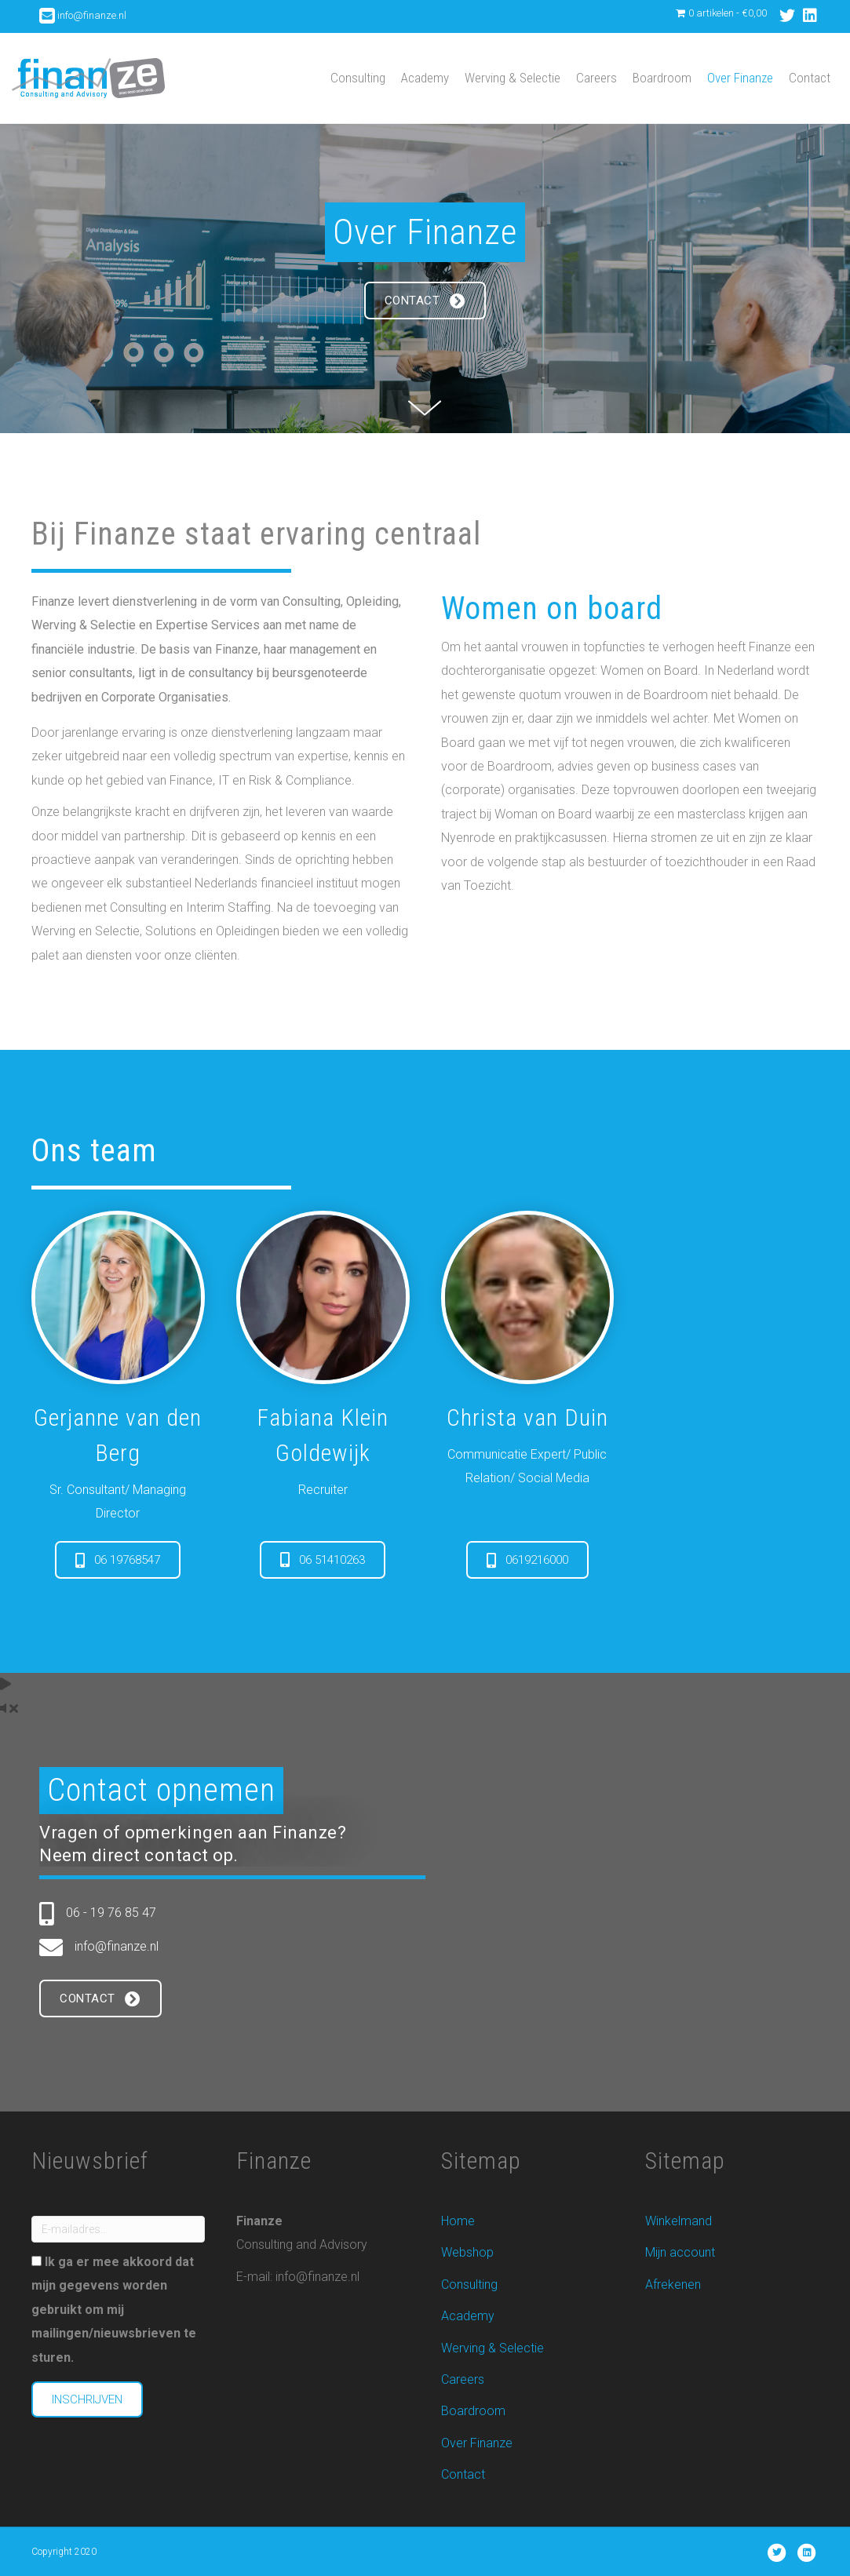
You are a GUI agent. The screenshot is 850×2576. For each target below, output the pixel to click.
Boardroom (662, 78)
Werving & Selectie (512, 78)
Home (458, 2220)
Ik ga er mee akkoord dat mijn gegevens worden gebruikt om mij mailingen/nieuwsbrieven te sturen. (113, 2309)
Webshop (467, 2252)
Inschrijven (87, 2399)
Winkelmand (678, 2220)
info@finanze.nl (91, 15)
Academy (425, 78)
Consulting (357, 78)
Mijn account (680, 2252)
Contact (809, 78)
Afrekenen (673, 2284)
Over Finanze (740, 78)
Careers (596, 78)
